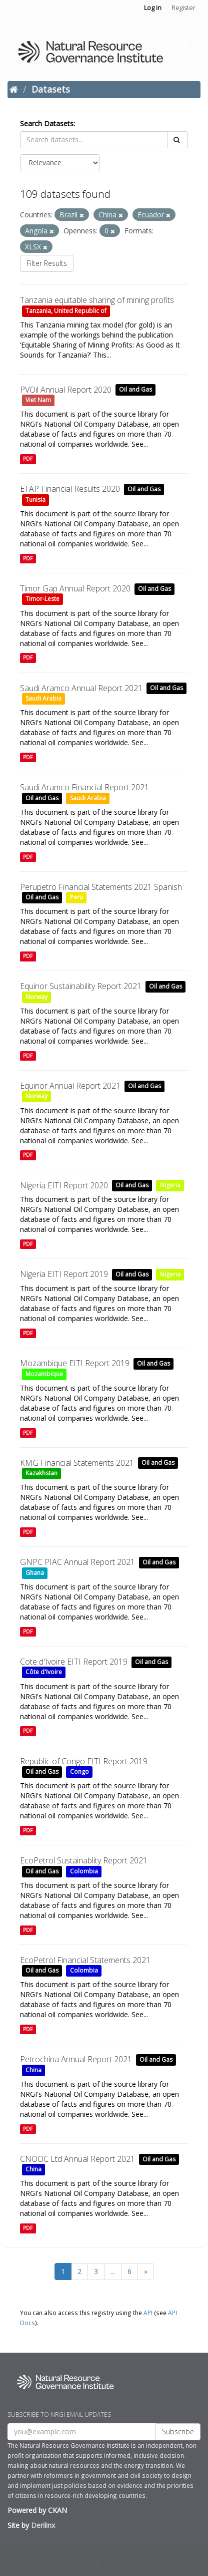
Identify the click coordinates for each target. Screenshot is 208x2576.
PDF (27, 458)
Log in (153, 7)
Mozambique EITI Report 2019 (75, 1363)
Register (184, 7)
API (148, 2313)
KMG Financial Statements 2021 (77, 1462)
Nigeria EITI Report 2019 (64, 1273)
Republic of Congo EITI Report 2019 (84, 1761)
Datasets (51, 89)
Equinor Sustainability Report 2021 (81, 986)
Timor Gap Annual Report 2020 (75, 588)
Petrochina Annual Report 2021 (76, 2059)
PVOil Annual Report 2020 (66, 389)
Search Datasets (47, 123)
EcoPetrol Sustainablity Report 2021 (84, 1860)
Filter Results (46, 263)
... (112, 2271)
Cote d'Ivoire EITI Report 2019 (74, 1661)
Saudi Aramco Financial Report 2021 (84, 787)
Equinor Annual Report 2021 (70, 1085)
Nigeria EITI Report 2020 (64, 1185)
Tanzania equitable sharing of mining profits (97, 299)
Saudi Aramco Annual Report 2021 (81, 688)
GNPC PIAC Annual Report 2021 (77, 1561)
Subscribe (178, 2431)
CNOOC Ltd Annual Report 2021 (77, 2158)
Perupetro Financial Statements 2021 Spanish (101, 886)
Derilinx (43, 2525)
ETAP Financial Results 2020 (70, 488)
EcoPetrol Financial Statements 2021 (85, 1960)
